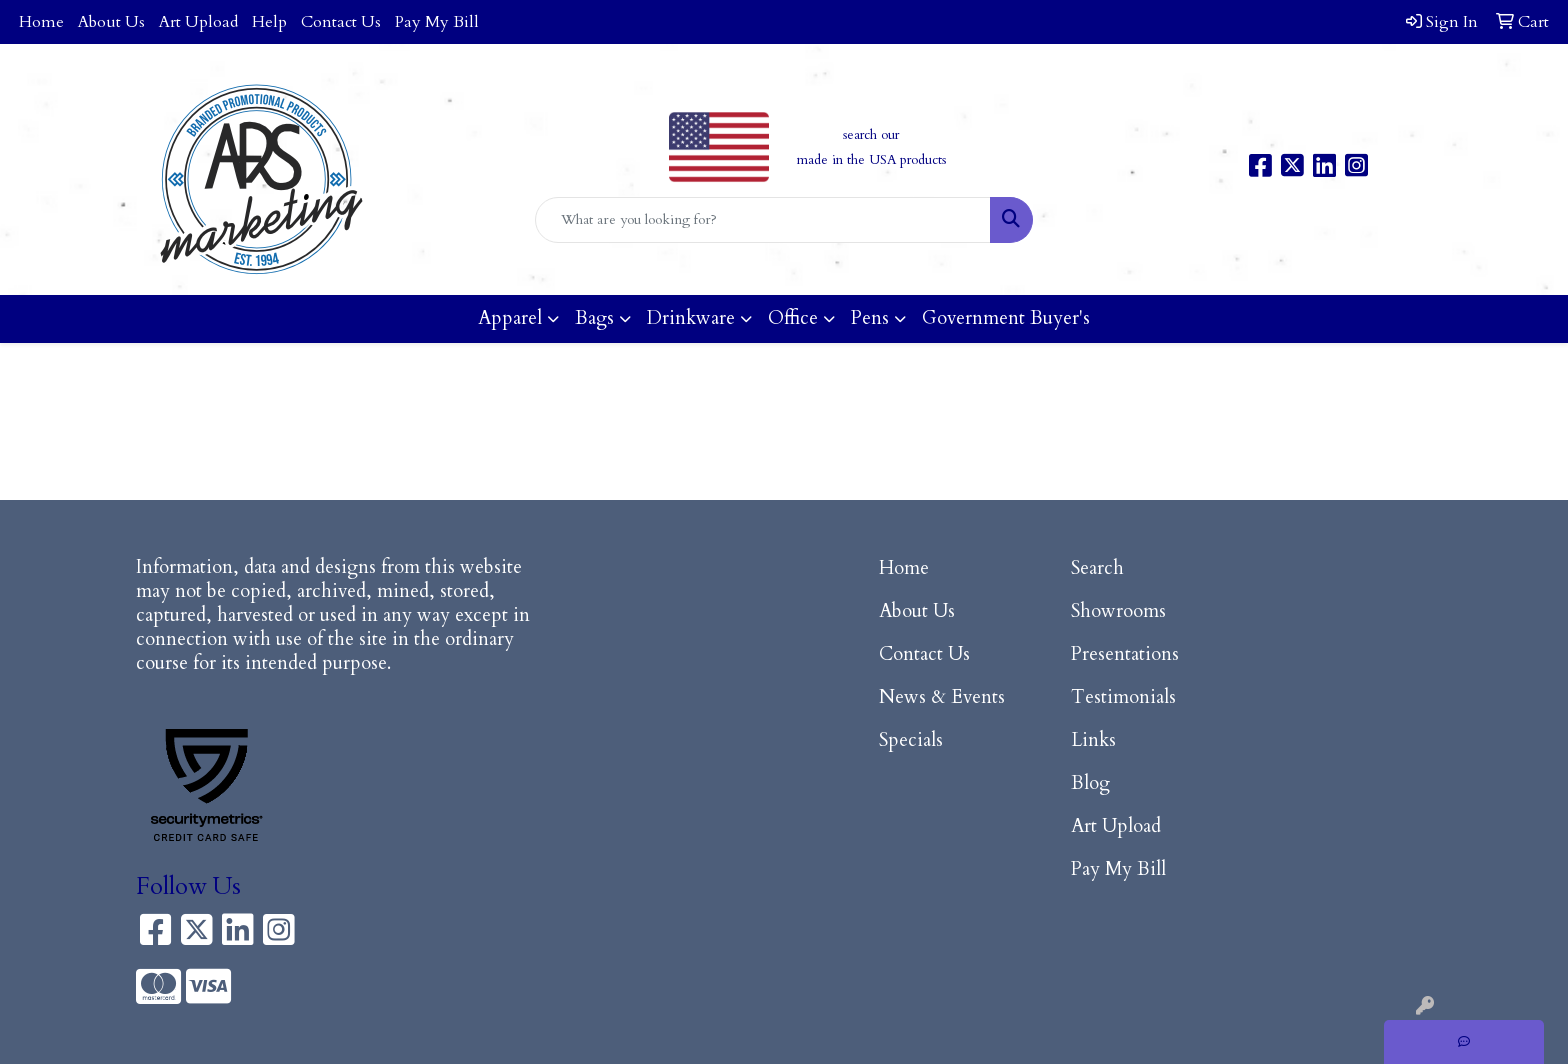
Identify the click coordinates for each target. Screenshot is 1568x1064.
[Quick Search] (763, 220)
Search (1097, 568)
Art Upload (198, 22)
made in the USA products (871, 160)
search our (871, 135)
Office (793, 318)
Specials (911, 740)
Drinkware (691, 318)
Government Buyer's (1006, 318)
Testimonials (1123, 697)
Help (269, 22)
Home (41, 22)
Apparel (510, 318)
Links (1093, 740)
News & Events (942, 697)
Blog (1090, 783)
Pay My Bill (437, 22)
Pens (870, 318)
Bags (594, 318)
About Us (111, 22)
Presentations (1125, 654)
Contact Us (341, 22)
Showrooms (1118, 611)
